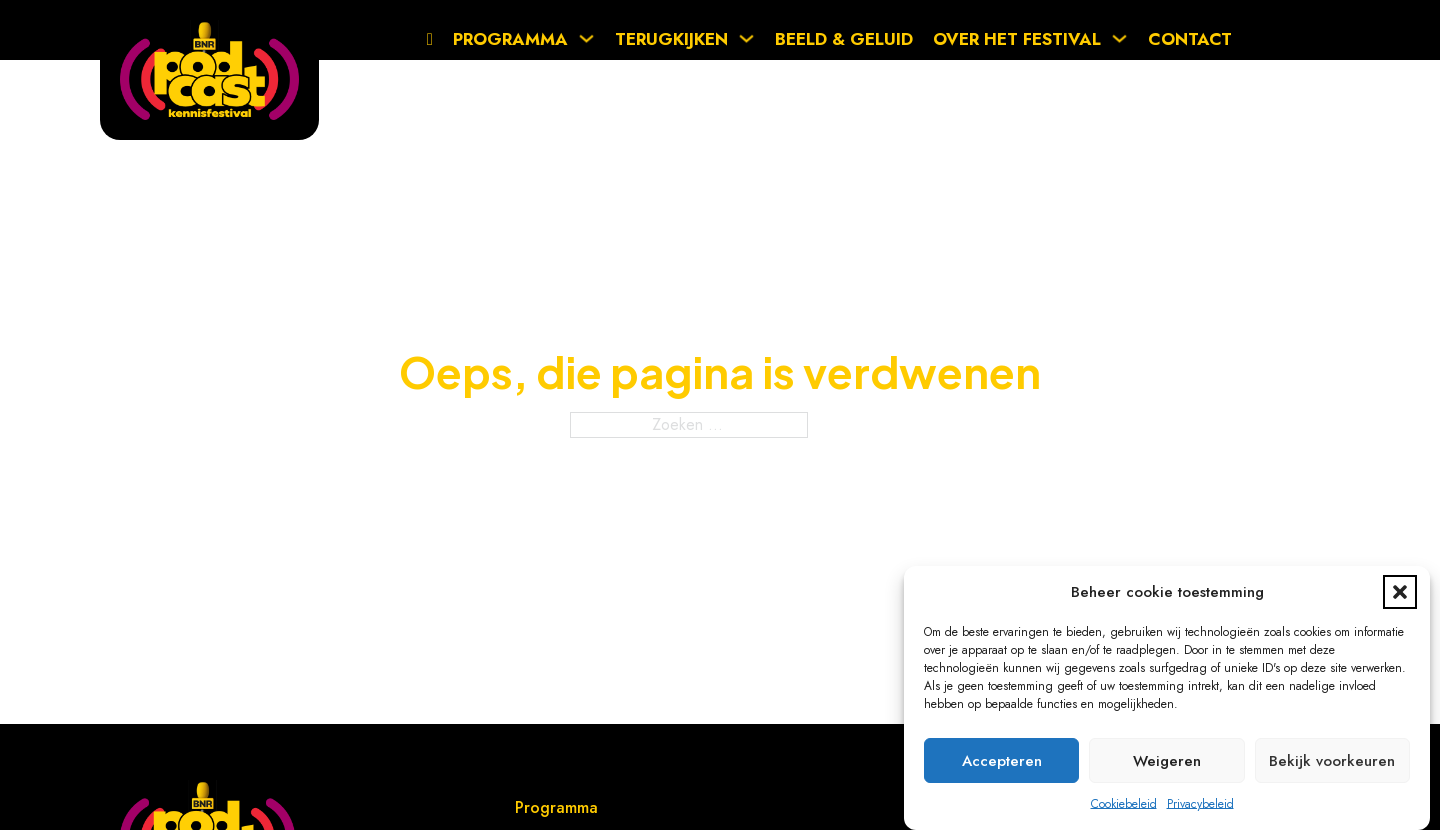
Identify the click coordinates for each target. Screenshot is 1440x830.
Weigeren (1167, 761)
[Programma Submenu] (591, 38)
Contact (1190, 39)
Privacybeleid (1200, 804)
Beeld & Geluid (844, 39)
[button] (1400, 592)
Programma (510, 39)
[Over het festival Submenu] (1124, 38)
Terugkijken (671, 39)
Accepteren (1002, 761)
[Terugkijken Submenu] (751, 38)
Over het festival (1017, 39)
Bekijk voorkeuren (1332, 761)
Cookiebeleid (1124, 804)
